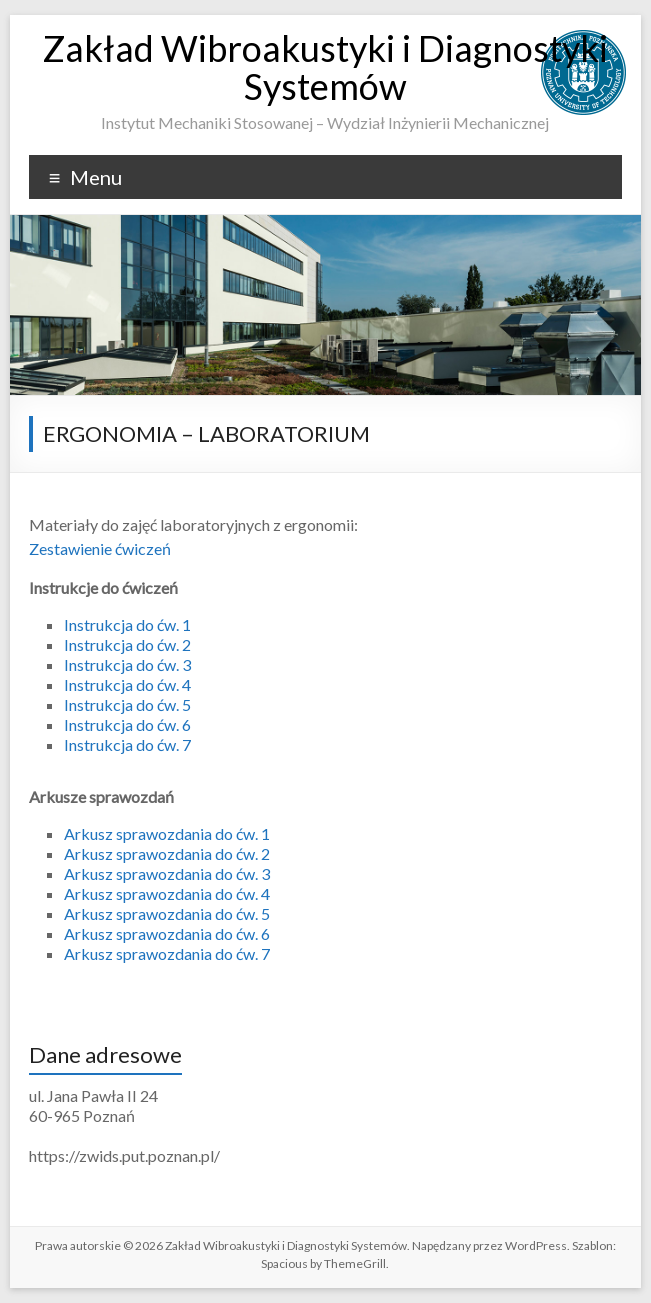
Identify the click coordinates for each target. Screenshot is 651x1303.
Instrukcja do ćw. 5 (127, 704)
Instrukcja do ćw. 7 (127, 744)
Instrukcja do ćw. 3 (127, 664)
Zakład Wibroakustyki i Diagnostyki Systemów (325, 67)
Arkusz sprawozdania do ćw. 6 (167, 933)
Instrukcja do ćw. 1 (127, 624)
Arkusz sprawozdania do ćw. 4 (167, 893)
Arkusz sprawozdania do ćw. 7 (167, 953)
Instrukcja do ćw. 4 (127, 684)
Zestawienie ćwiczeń (100, 548)
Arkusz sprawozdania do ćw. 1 (167, 833)
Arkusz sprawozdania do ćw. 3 (167, 873)
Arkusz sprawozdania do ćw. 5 (167, 913)
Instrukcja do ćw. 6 (127, 724)
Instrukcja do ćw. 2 (127, 644)
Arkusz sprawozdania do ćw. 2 (167, 853)
